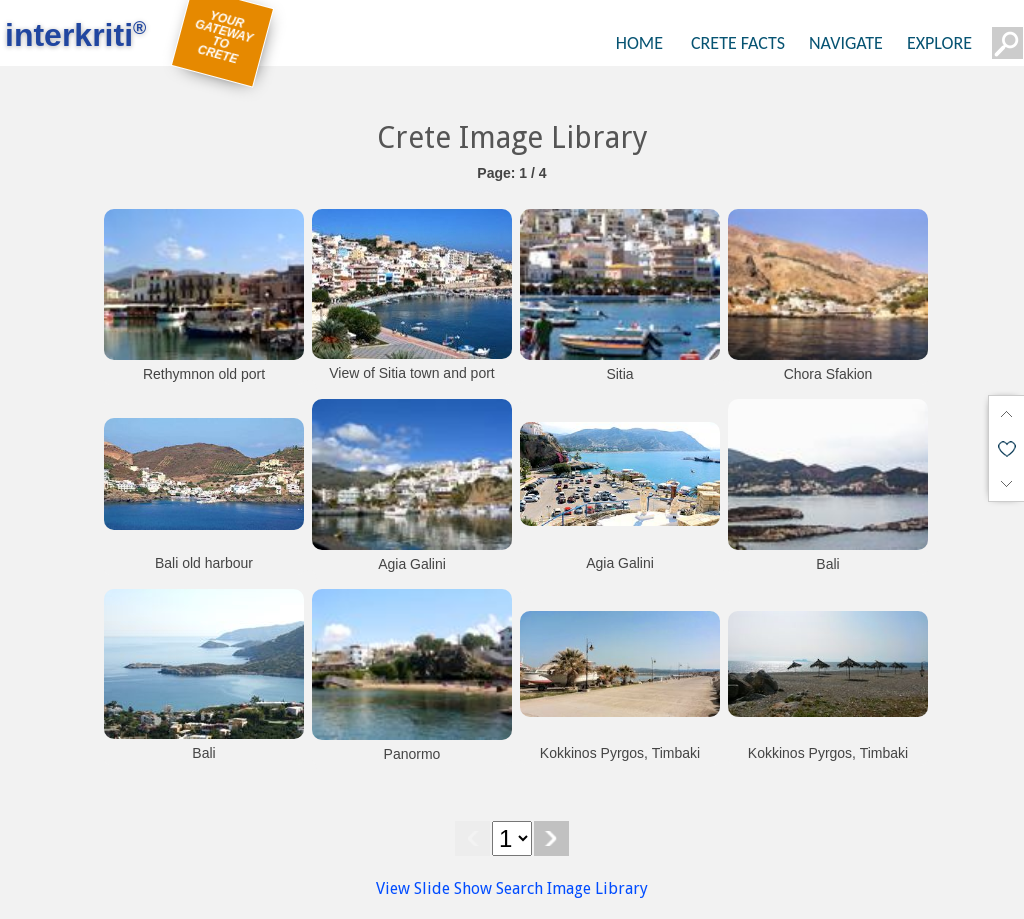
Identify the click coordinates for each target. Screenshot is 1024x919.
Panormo (412, 754)
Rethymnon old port (204, 374)
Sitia (619, 374)
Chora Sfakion (828, 374)
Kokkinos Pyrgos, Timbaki (620, 753)
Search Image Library (572, 888)
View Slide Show (434, 888)
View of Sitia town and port (412, 373)
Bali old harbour (204, 563)
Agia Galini (412, 564)
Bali (827, 564)
